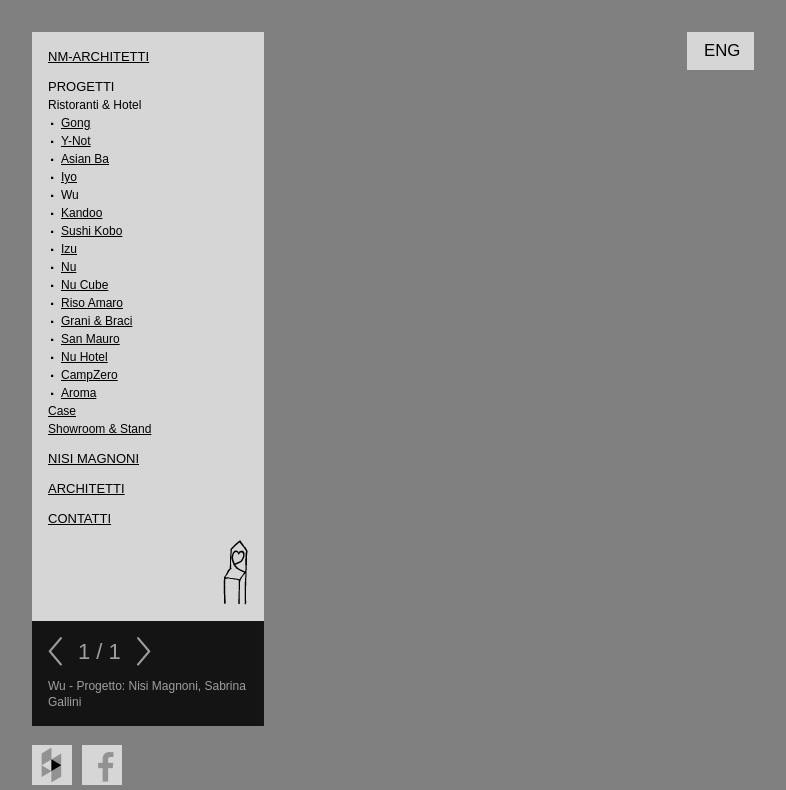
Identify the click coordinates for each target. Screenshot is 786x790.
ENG (722, 50)
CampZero (89, 375)
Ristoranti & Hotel (94, 105)
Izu (69, 249)
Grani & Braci (96, 321)
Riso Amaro (92, 303)
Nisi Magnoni (93, 458)
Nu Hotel (84, 357)
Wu (70, 195)
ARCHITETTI (86, 488)
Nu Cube (84, 285)
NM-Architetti (98, 56)
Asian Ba (85, 159)
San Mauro (90, 339)
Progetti (81, 86)
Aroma (78, 393)
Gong (75, 123)
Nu (68, 267)
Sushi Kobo (91, 231)
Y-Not (76, 141)
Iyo (69, 177)
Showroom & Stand (99, 429)
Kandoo (81, 213)
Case (62, 411)
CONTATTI (79, 518)
